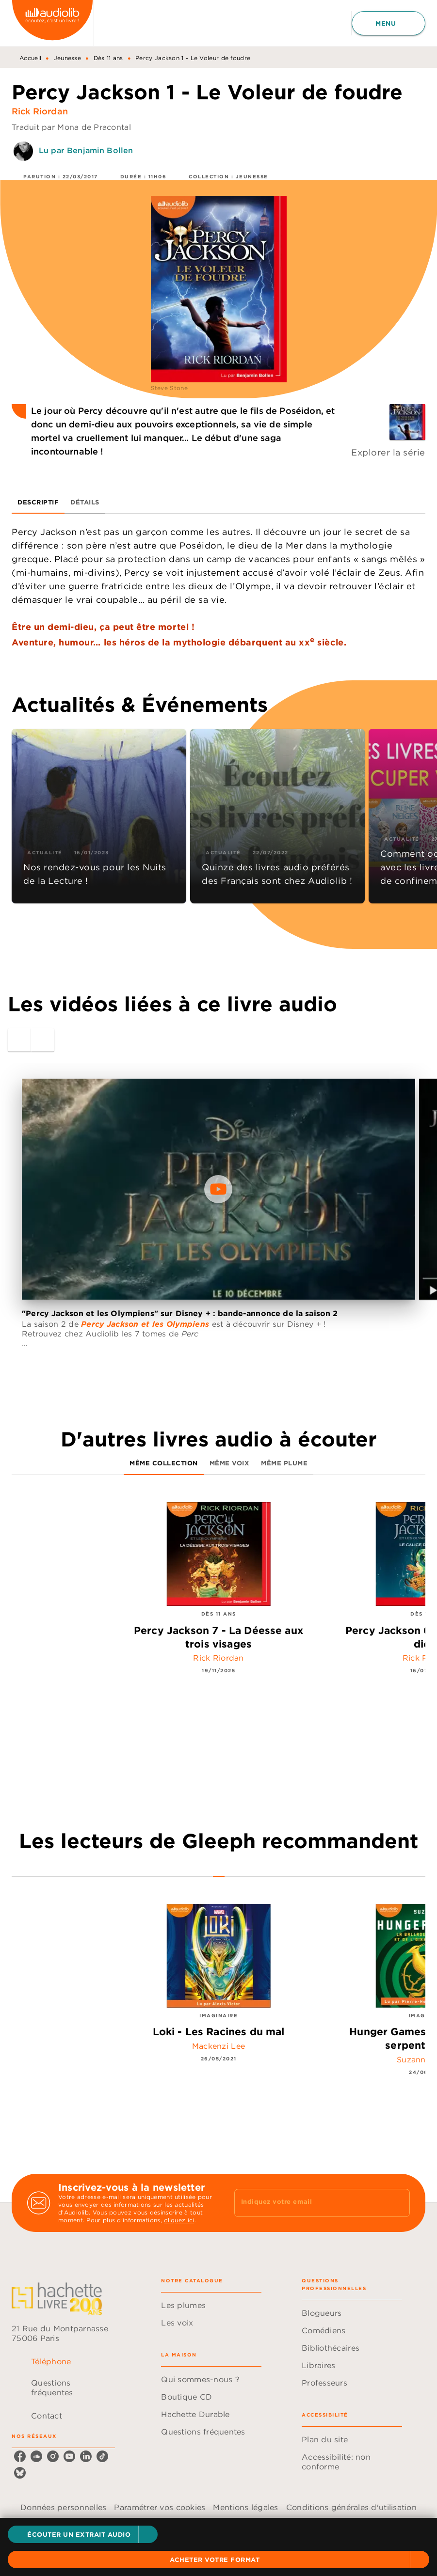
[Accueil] (52, 23)
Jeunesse (67, 58)
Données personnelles (63, 2507)
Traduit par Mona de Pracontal (71, 127)
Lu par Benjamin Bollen (86, 150)
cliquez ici (179, 2220)
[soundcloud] (36, 2456)
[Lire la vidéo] (218, 1189)
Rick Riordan (40, 111)
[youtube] (69, 2456)
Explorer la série (388, 452)
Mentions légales (245, 2507)
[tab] (38, 502)
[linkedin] (86, 2456)
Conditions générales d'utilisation (351, 2507)
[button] (83, 2534)
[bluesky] (20, 2473)
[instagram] (53, 2456)
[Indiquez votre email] (310, 2203)
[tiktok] (102, 2456)
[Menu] (388, 23)
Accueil (30, 58)
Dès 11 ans (108, 58)
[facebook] (20, 2456)
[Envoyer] (398, 2203)
